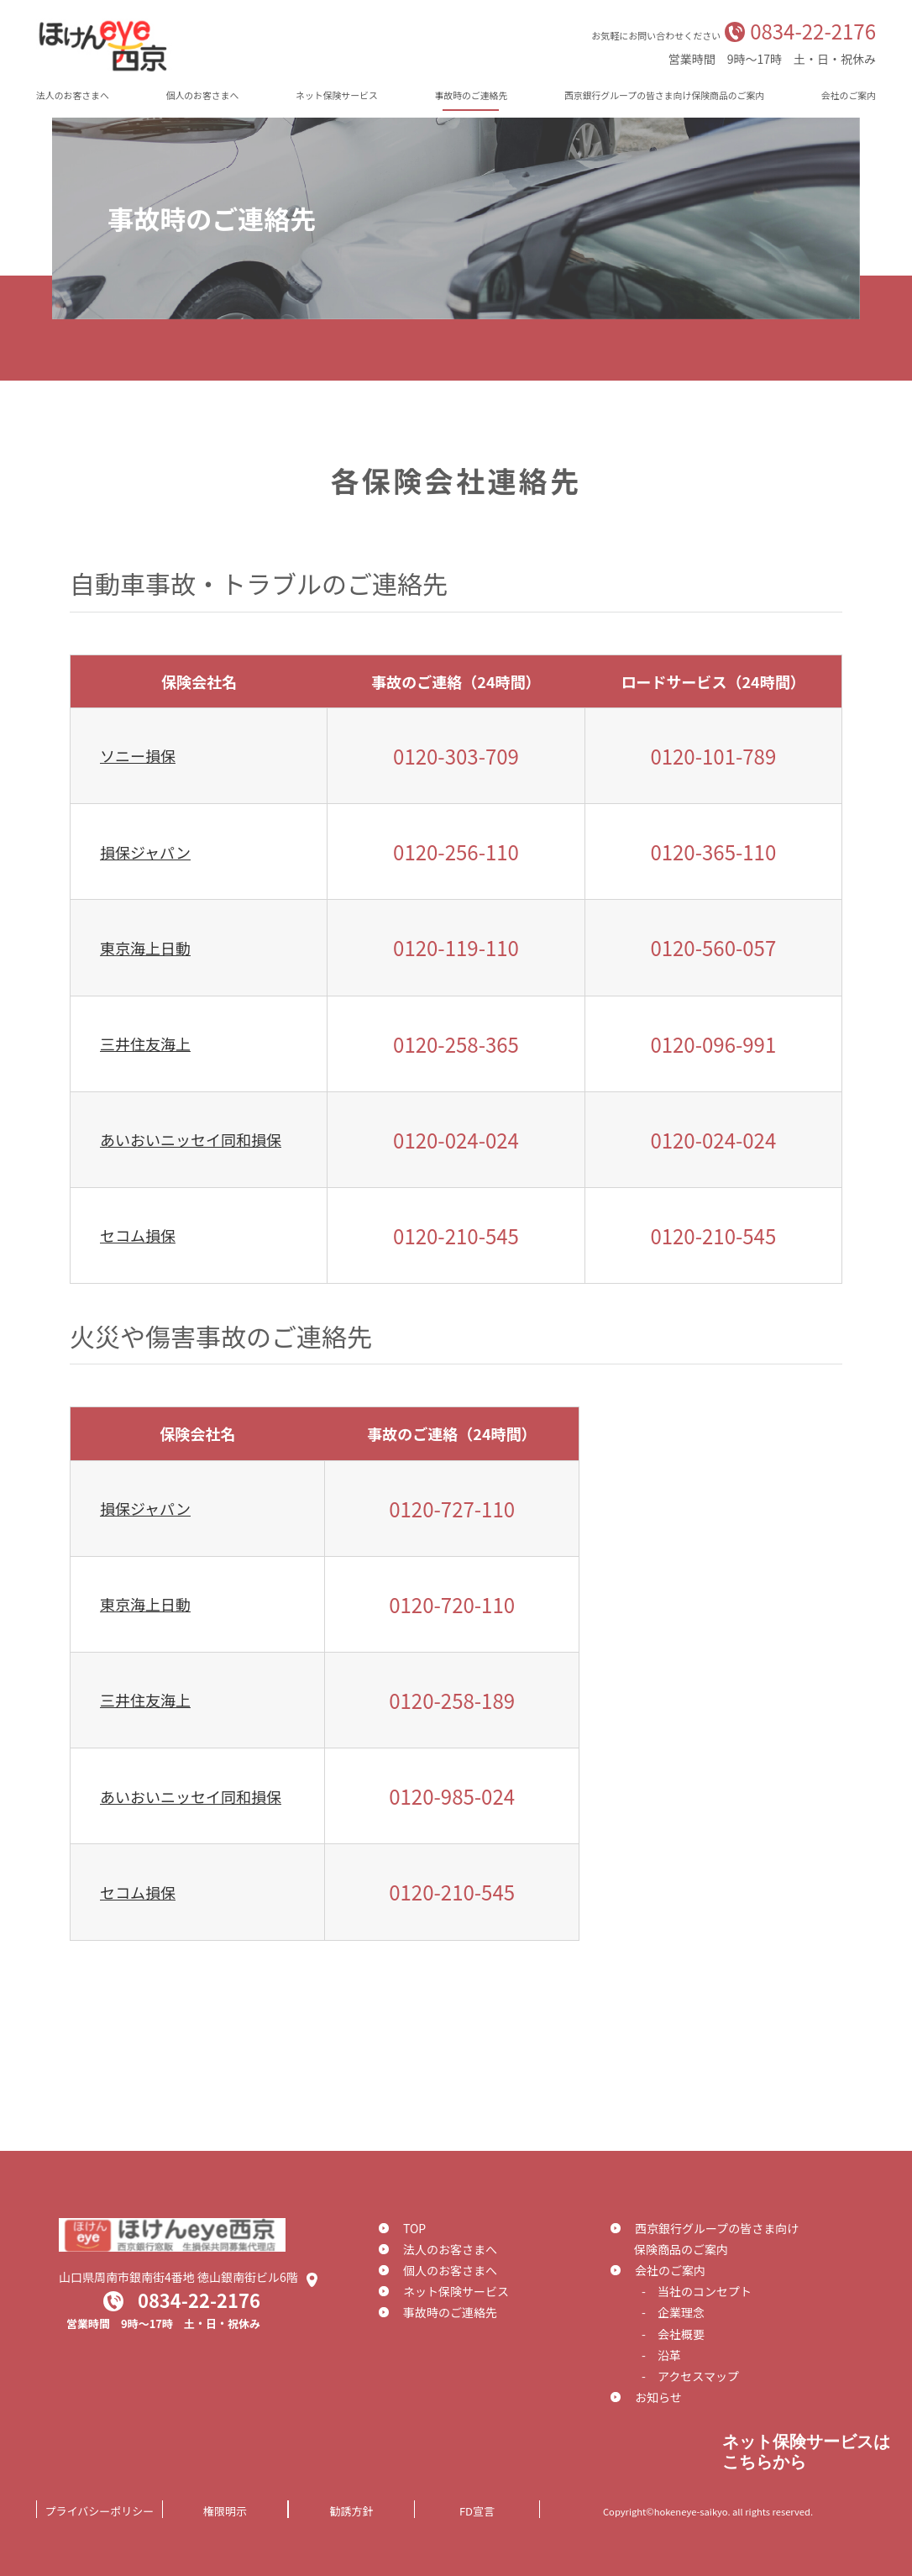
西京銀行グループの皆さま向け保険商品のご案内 (664, 95)
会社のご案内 (848, 95)
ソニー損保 (138, 755)
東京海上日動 (145, 948)
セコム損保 (138, 1235)
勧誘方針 (351, 2511)
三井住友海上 (145, 1043)
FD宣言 (477, 2511)
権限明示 (225, 2511)
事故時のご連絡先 (470, 95)
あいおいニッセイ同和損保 (190, 1139)
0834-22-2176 (813, 30)
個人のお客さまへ (202, 95)
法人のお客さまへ (72, 95)
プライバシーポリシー (100, 2511)
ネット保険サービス (337, 95)
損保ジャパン (145, 852)
